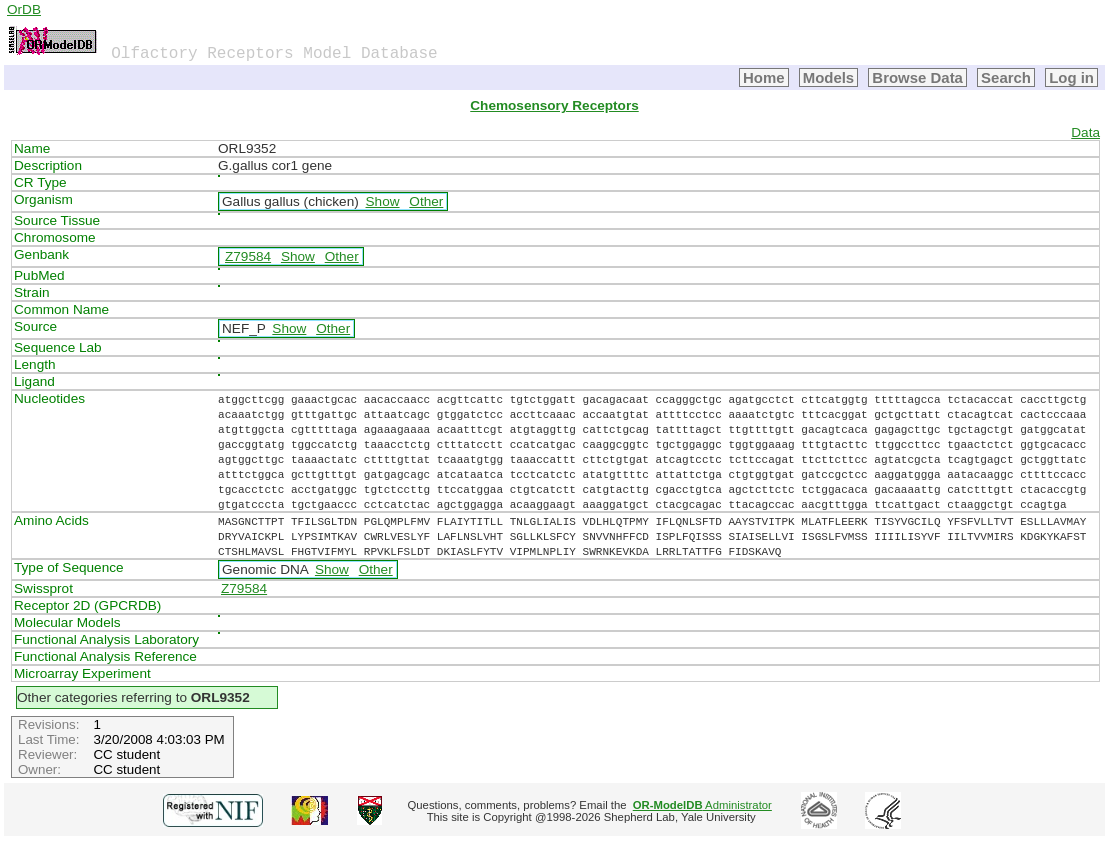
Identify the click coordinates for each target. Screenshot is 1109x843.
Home (764, 77)
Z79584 (248, 256)
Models (829, 77)
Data (1085, 132)
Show (383, 201)
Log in (1071, 77)
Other (426, 201)
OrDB (24, 9)
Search (1006, 77)
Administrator (702, 805)
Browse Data (917, 77)
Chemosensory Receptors (554, 105)
